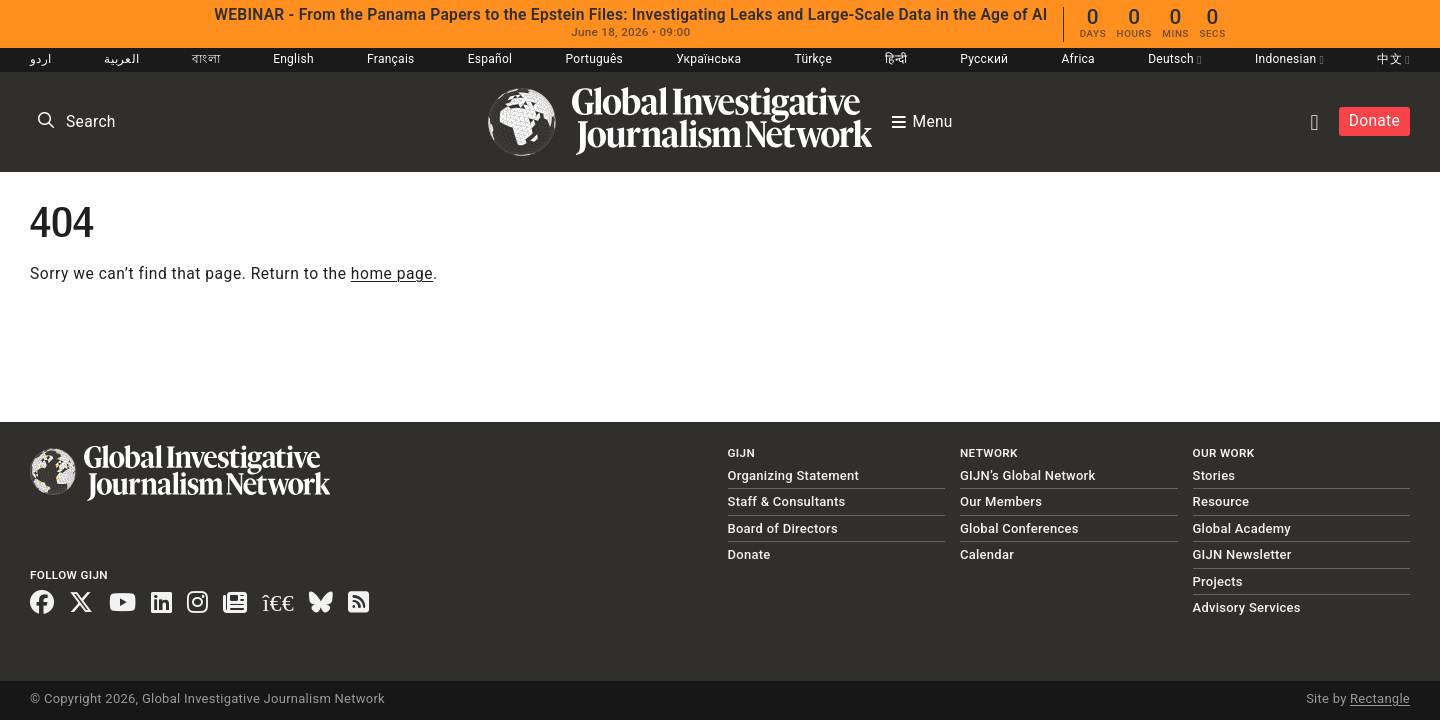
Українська (708, 59)
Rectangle (1380, 698)
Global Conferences (1019, 528)
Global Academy (1242, 528)
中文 (1393, 59)
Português (595, 59)
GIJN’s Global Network (1028, 475)
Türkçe (813, 59)
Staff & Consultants (787, 501)
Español (490, 59)
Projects (1218, 581)
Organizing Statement (794, 475)
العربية (121, 59)
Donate (1374, 121)
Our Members (1001, 501)
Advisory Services (1247, 607)
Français (390, 59)
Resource (1221, 501)
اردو (40, 59)
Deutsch (1175, 59)
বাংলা (206, 59)
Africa (1078, 59)
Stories (1214, 475)
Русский (984, 59)
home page (392, 274)
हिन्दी (896, 59)
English (293, 59)
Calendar (987, 554)
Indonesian (1289, 59)
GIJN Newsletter (1242, 554)
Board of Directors (783, 528)
